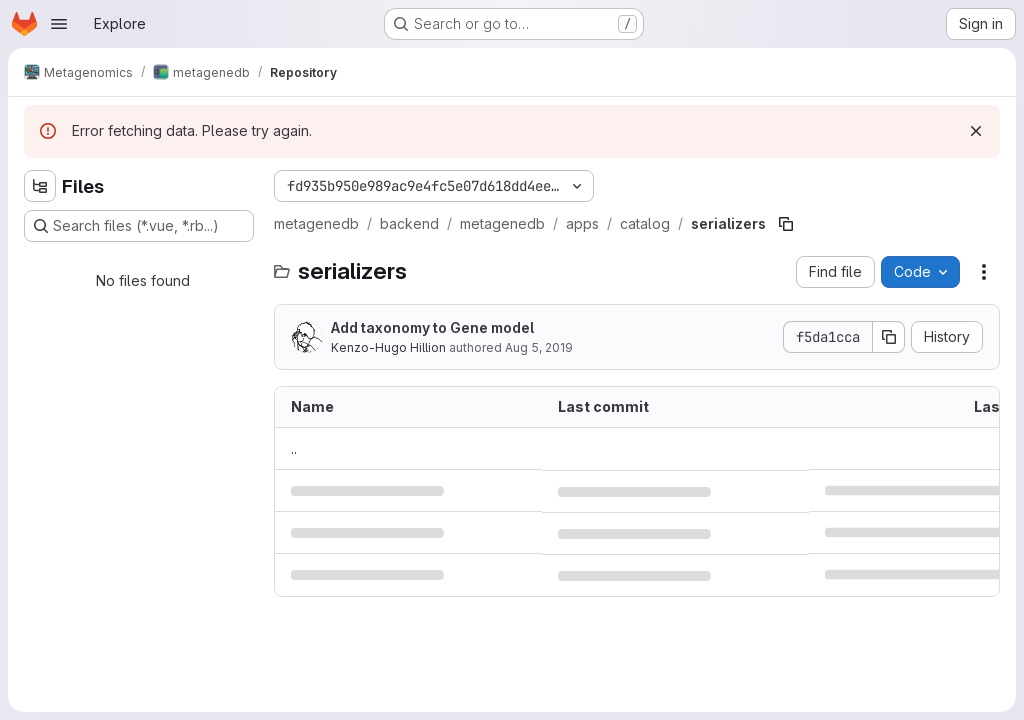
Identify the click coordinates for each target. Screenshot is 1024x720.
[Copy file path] (786, 224)
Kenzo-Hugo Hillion (388, 347)
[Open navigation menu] (59, 24)
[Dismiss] (976, 131)
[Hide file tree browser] (40, 186)
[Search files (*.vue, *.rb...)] (139, 226)
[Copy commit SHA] (889, 337)
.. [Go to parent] (294, 448)
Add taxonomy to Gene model (432, 327)
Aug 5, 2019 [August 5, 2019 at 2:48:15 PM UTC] (539, 347)
